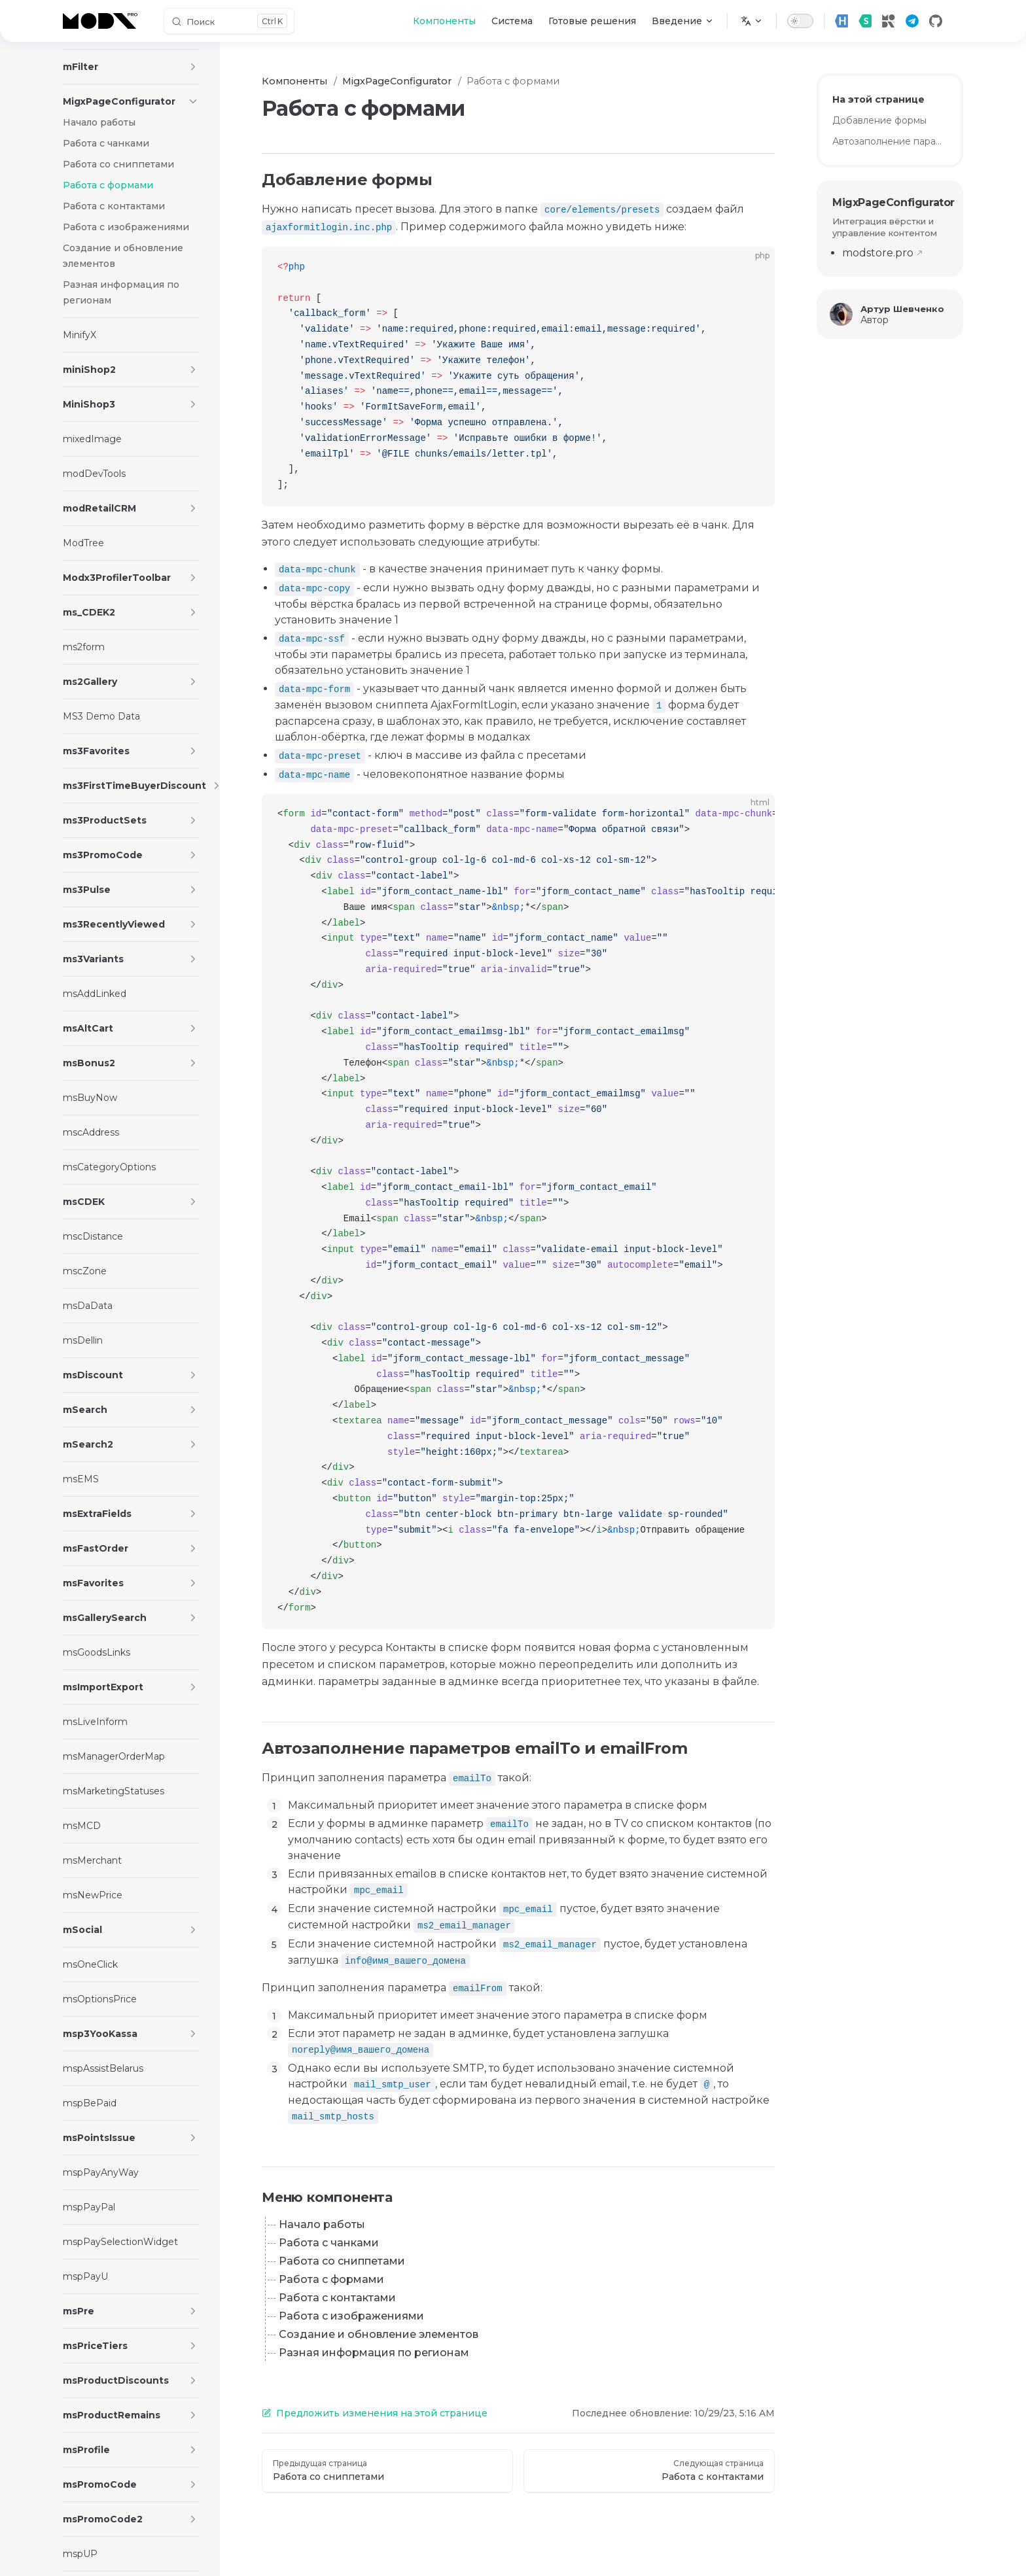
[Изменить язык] (752, 21)
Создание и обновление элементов (378, 2334)
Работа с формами (331, 2279)
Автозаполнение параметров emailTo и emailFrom (889, 141)
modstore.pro (877, 253)
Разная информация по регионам (374, 2352)
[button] (193, 66)
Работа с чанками (329, 2243)
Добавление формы (879, 120)
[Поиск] (229, 21)
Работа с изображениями (351, 2316)
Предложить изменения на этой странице (374, 2413)
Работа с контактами (337, 2297)
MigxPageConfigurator (889, 202)
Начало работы (322, 2224)
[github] (935, 21)
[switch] (800, 21)
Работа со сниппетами (342, 2261)
